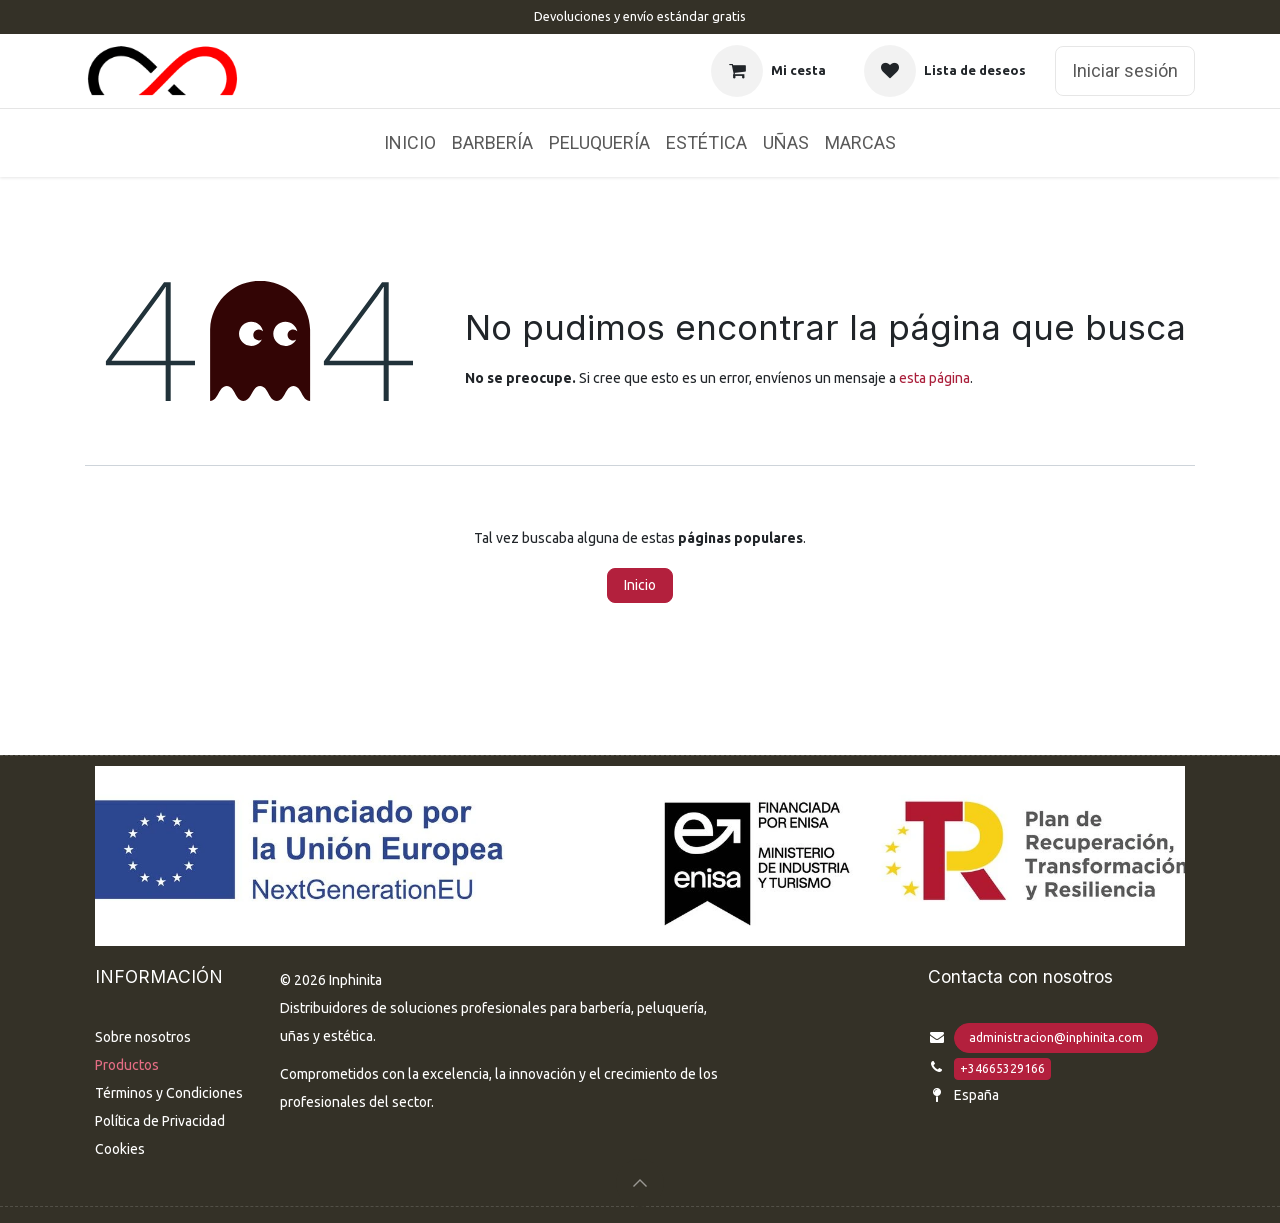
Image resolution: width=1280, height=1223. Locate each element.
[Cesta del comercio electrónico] (768, 71)
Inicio (640, 585)
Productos (127, 1065)
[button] (640, 1183)
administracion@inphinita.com (1056, 1037)
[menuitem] (410, 143)
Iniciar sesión (1125, 70)
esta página (934, 378)
